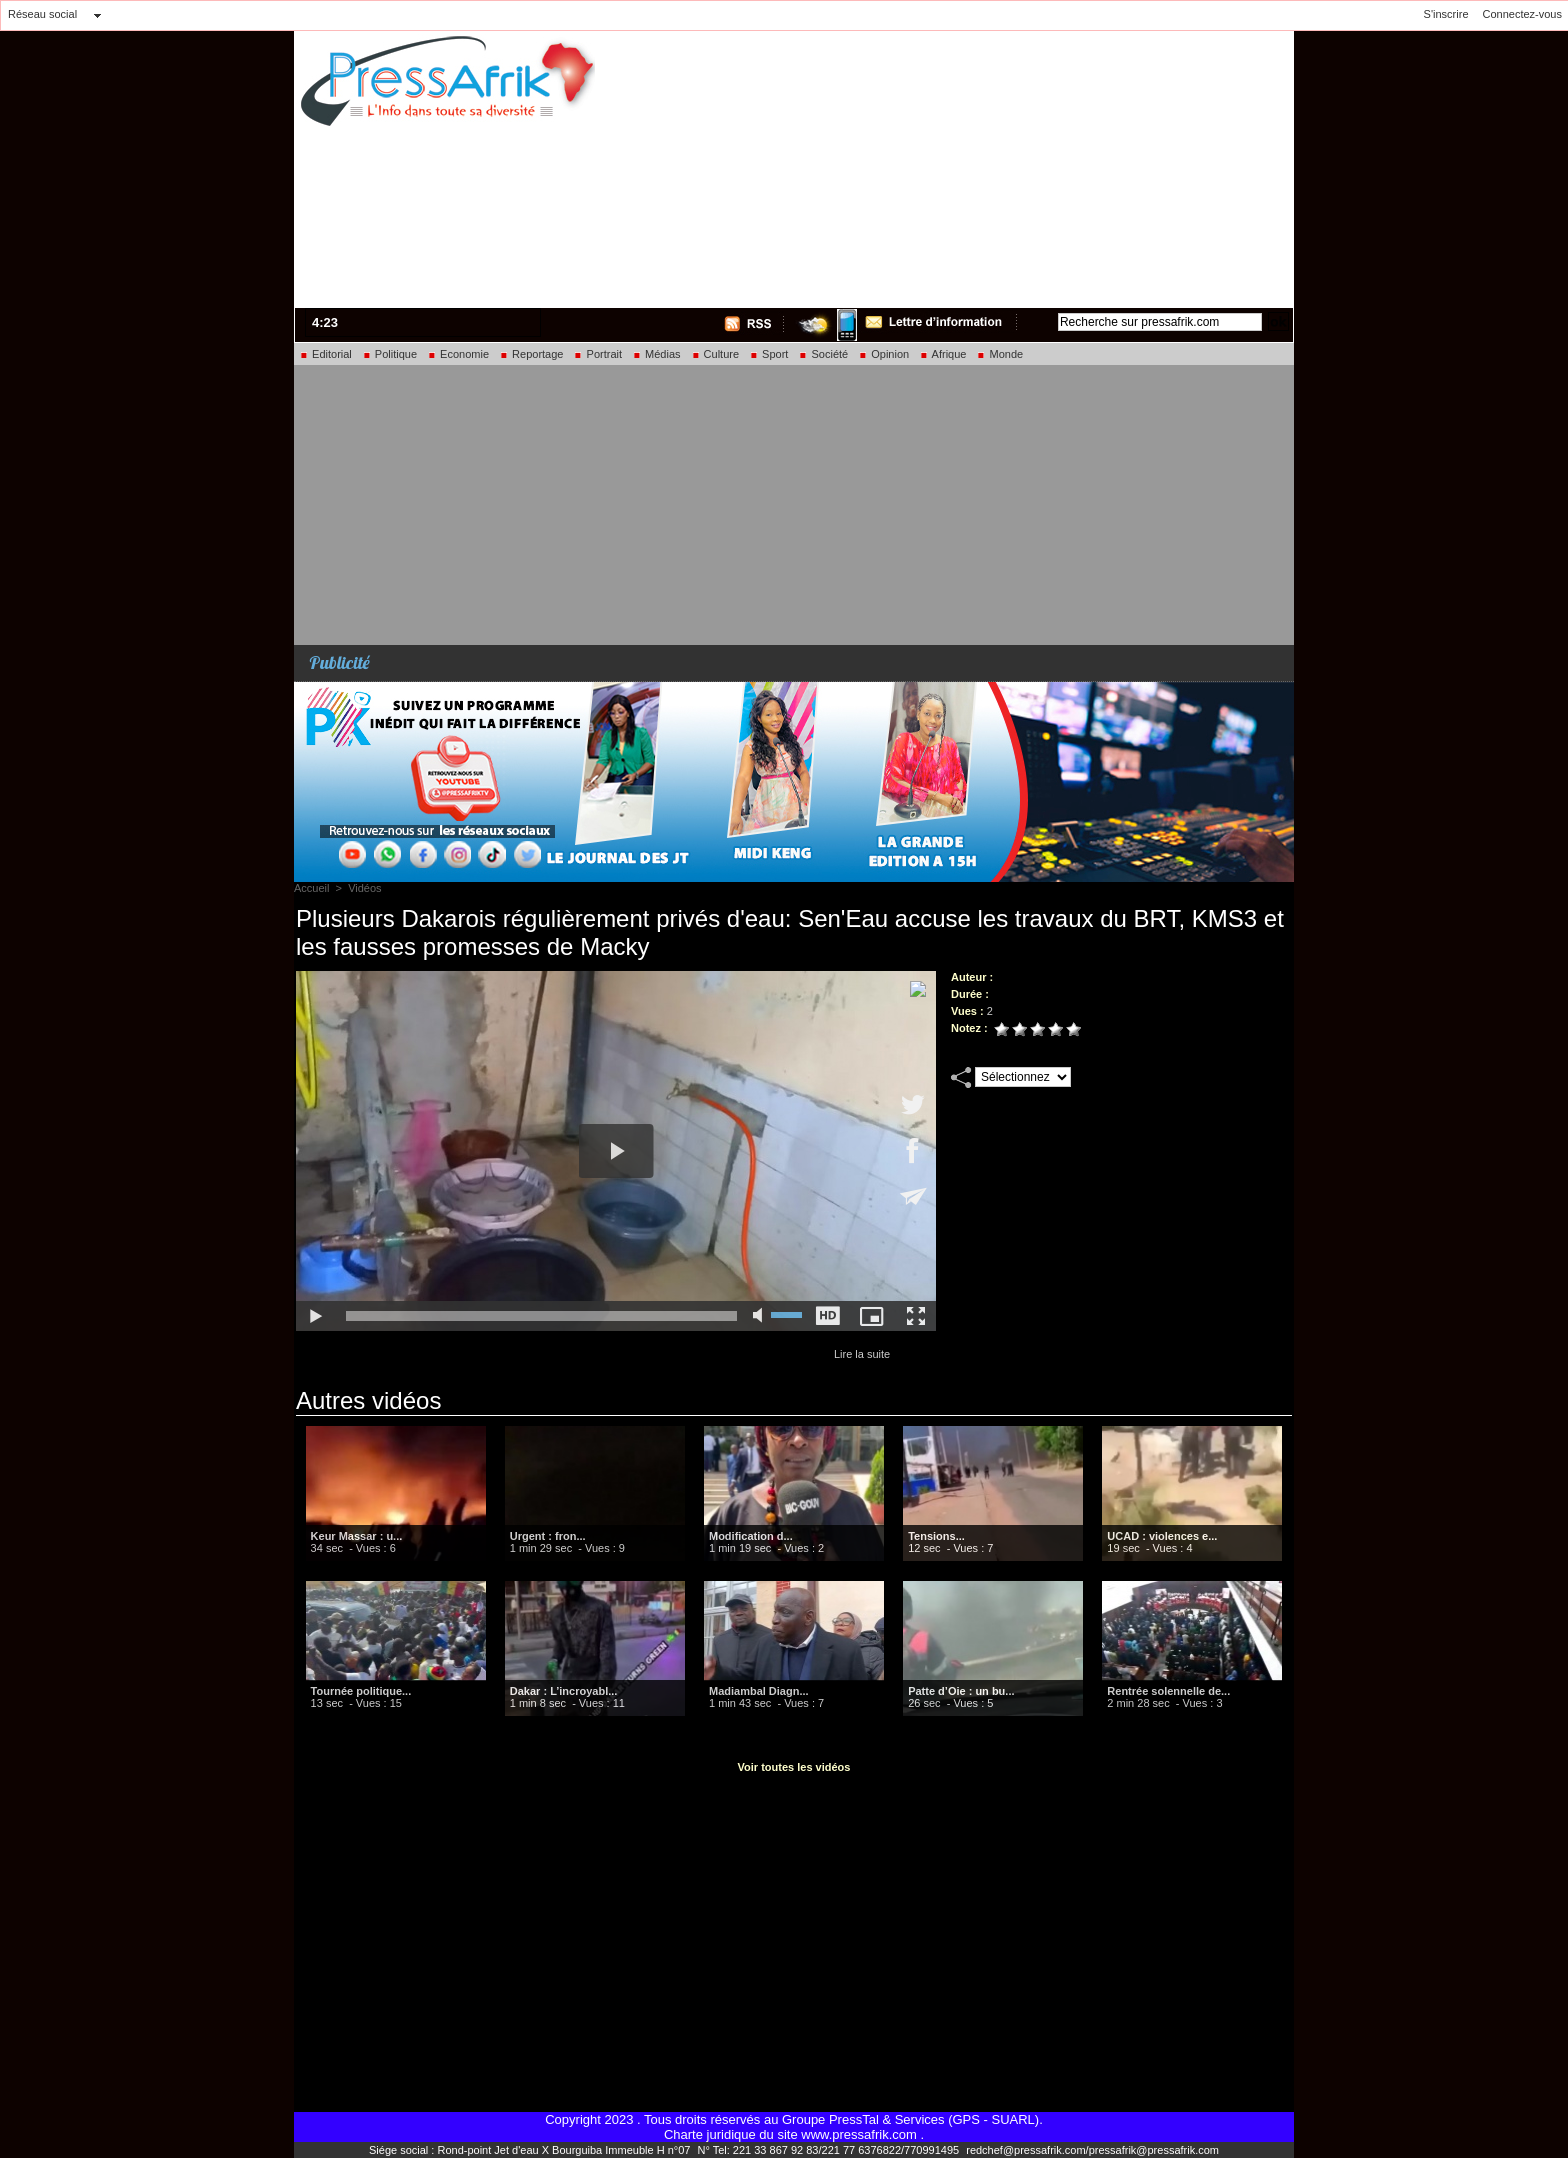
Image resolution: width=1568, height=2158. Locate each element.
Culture (715, 354)
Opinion (883, 354)
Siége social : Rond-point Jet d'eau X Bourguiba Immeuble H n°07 (531, 2150)
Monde (999, 354)
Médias (656, 354)
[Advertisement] (1040, 166)
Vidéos (364, 888)
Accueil (311, 888)
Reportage (531, 354)
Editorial (325, 354)
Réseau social (42, 14)
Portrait (597, 354)
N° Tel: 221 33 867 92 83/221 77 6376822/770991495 (829, 2150)
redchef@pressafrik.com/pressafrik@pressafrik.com (1092, 2150)
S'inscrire (1446, 14)
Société (823, 354)
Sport (768, 354)
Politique (389, 354)
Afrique (942, 354)
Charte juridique (710, 2134)
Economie (458, 354)
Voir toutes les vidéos (794, 1767)
